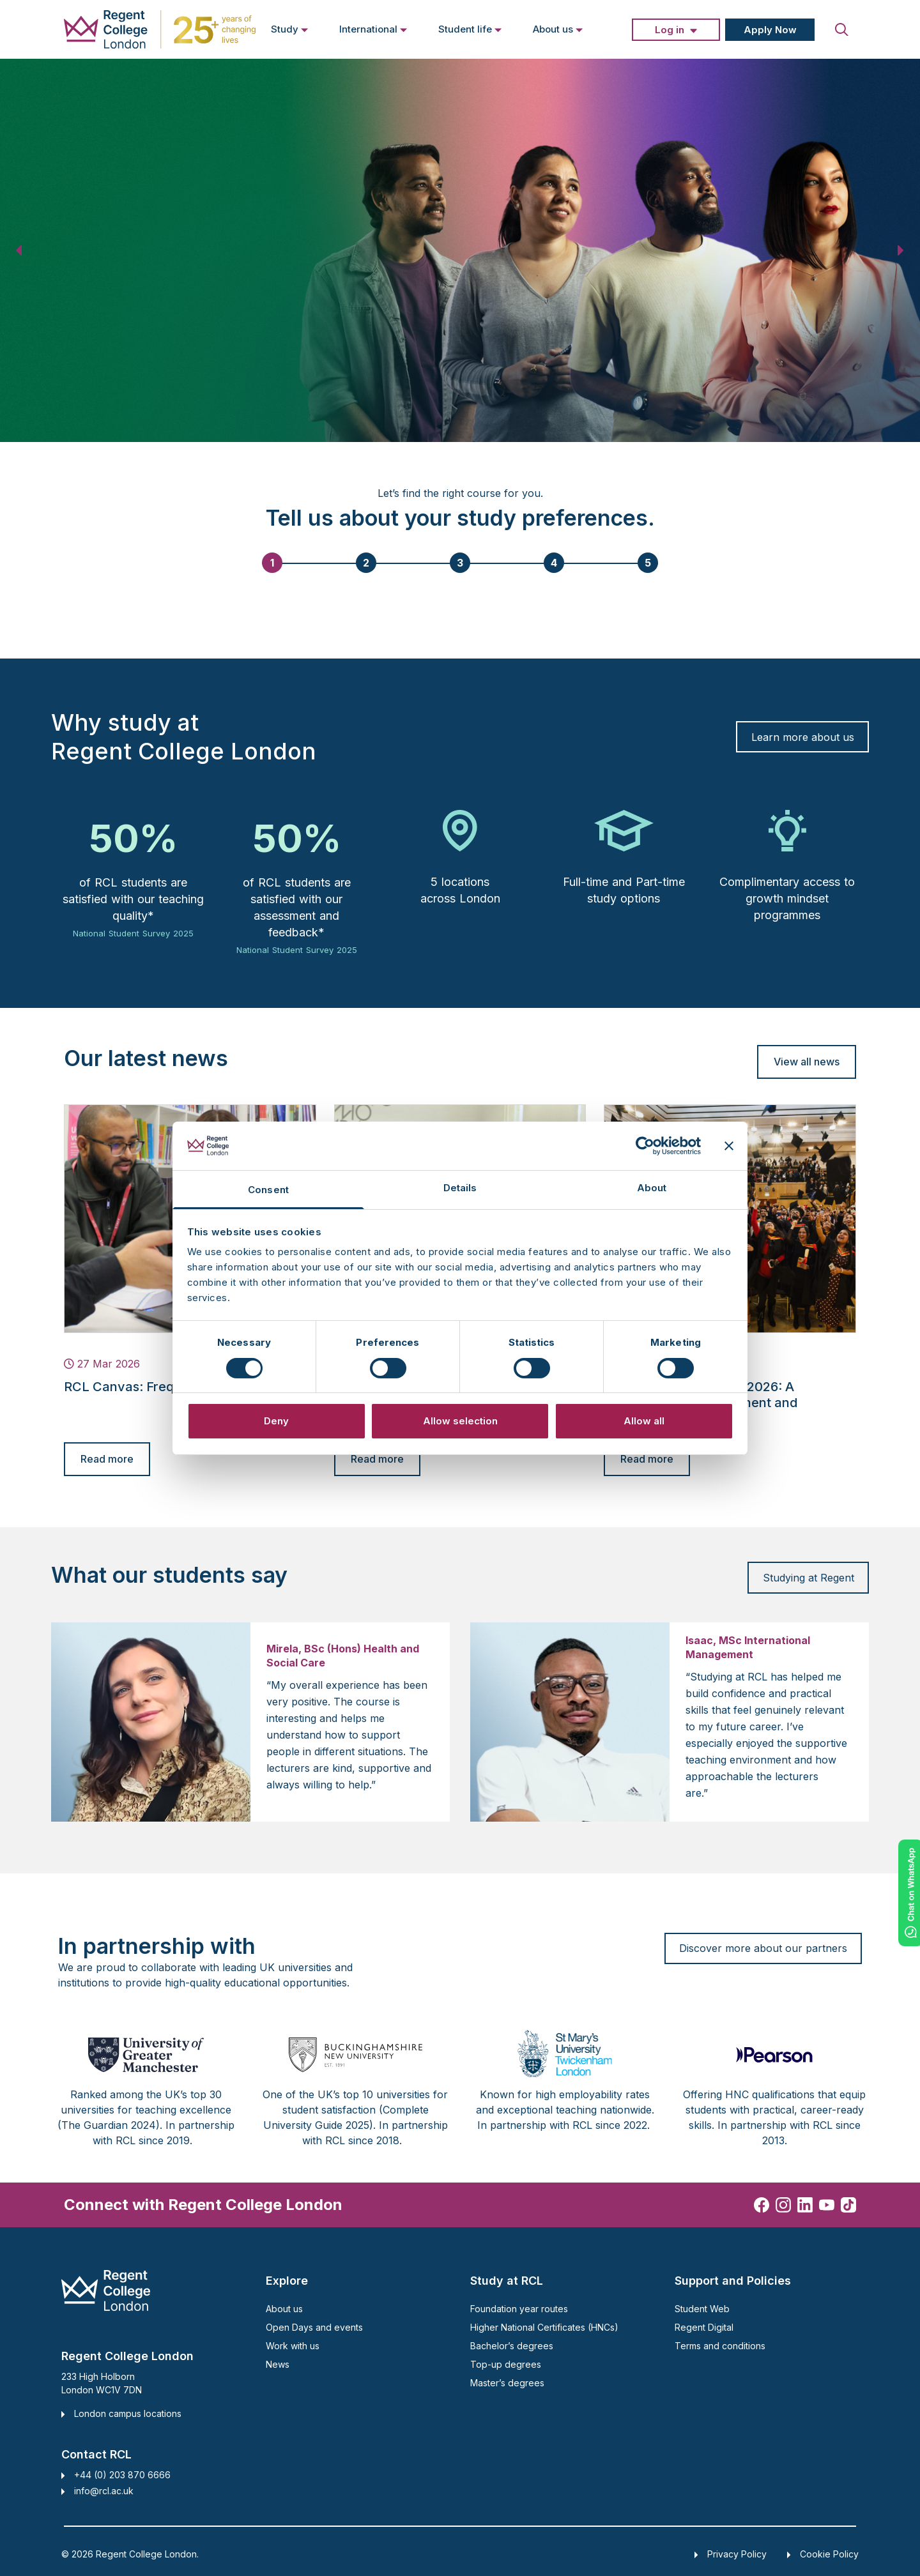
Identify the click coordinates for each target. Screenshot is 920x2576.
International (373, 28)
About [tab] (652, 1188)
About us (558, 28)
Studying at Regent (808, 1577)
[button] (20, 250)
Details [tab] (460, 1188)
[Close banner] (728, 1145)
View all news (806, 1061)
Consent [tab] (268, 1190)
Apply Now (770, 30)
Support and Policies (733, 2280)
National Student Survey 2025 (133, 933)
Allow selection (460, 1421)
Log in (669, 30)
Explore (287, 2280)
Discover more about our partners (763, 1948)
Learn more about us (802, 737)
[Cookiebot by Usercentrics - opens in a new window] (645, 1145)
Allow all (644, 1421)
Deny (276, 1421)
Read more (107, 1458)
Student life (470, 28)
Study (290, 28)
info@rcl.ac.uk (104, 2490)
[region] (460, 250)
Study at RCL (506, 2280)
